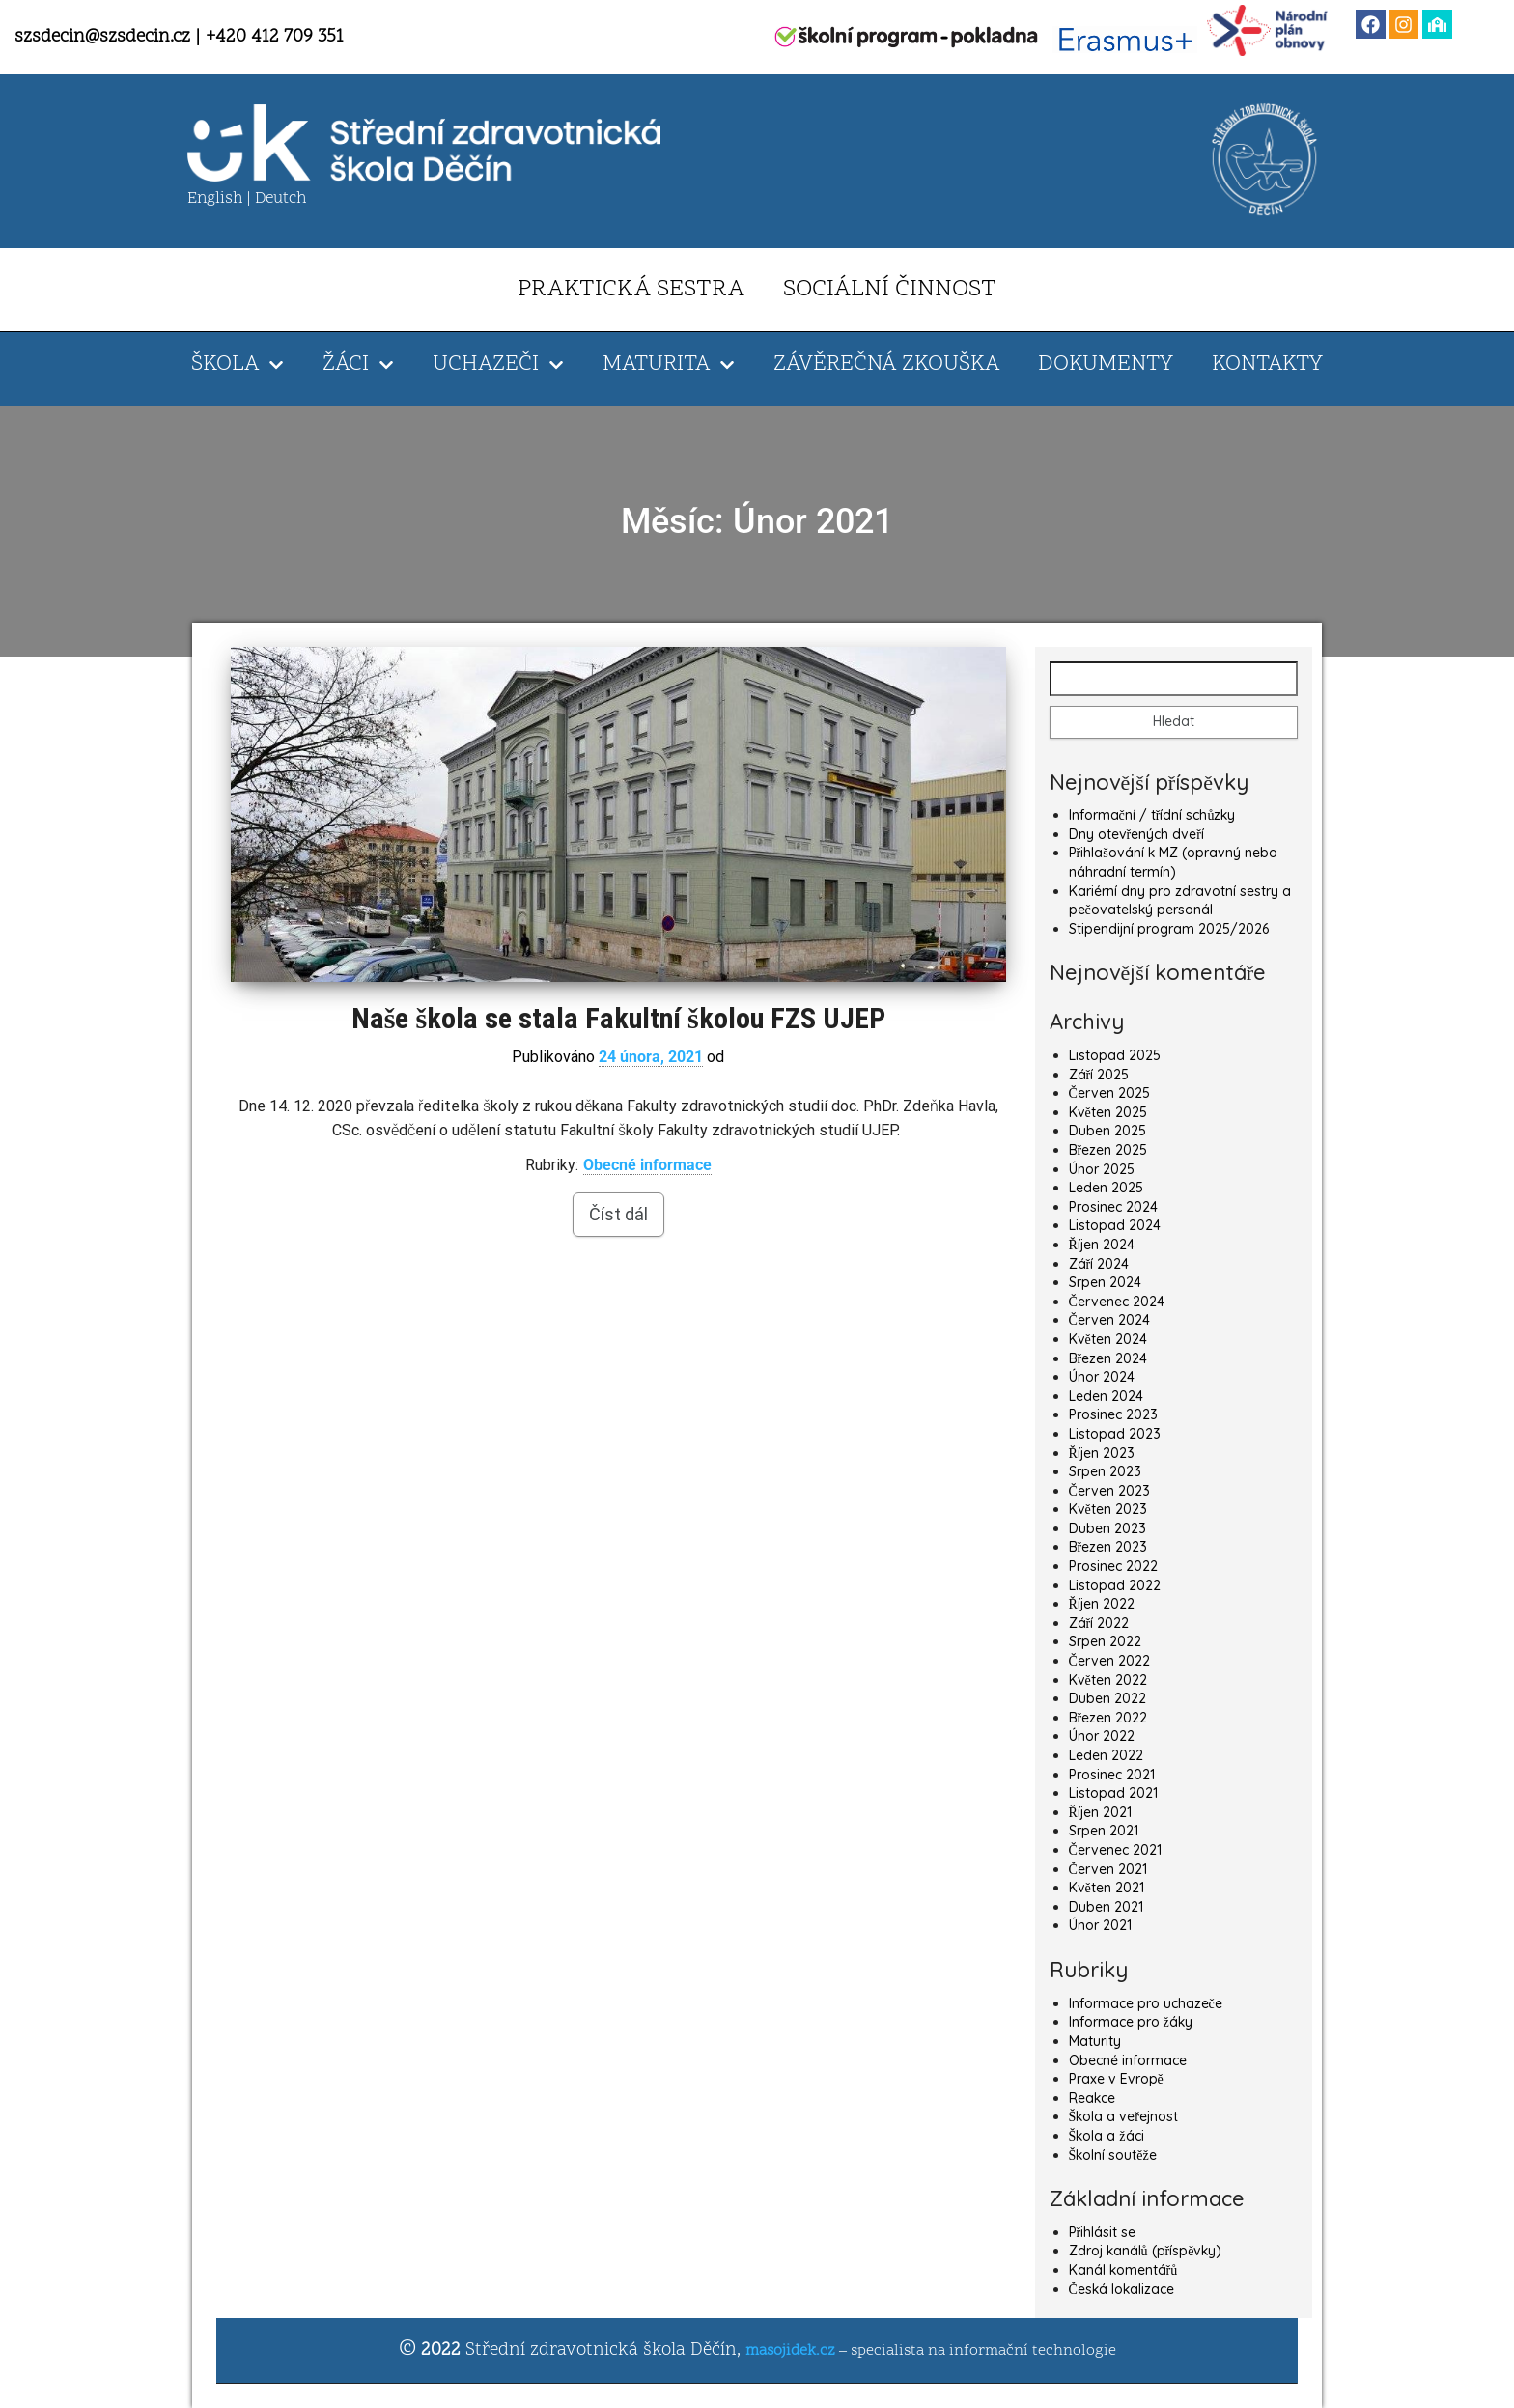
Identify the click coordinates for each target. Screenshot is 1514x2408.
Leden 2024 (1106, 1396)
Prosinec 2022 (1113, 1566)
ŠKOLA (237, 365)
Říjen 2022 (1102, 1603)
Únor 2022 (1102, 1736)
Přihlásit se (1102, 2232)
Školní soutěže (1113, 2155)
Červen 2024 (1109, 1320)
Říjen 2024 (1102, 1244)
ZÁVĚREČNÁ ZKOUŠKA (886, 364)
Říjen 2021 (1100, 1812)
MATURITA (669, 365)
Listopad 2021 (1113, 1793)
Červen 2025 (1109, 1093)
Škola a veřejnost (1123, 2116)
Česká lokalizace (1121, 2289)
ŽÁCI (358, 365)
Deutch (280, 198)
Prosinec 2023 (1113, 1414)
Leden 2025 (1106, 1187)
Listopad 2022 (1115, 1585)
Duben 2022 (1107, 1698)
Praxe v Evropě (1116, 2078)
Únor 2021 (1100, 1925)
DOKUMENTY (1105, 364)
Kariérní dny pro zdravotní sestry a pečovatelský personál (1180, 900)
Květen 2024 (1108, 1339)
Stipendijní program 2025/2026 (1169, 929)
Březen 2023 (1108, 1546)
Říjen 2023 (1102, 1453)
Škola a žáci (1106, 2135)
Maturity (1095, 2041)
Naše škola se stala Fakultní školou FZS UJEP (618, 1018)
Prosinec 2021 (1112, 1774)
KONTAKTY (1267, 364)
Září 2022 (1099, 1623)
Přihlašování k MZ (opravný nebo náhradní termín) (1173, 862)
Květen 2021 (1106, 1887)
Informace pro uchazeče (1145, 2003)
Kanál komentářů (1123, 2270)
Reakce (1092, 2098)
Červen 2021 (1108, 1869)
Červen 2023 (1109, 1490)
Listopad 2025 (1115, 1055)
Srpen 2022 (1105, 1641)
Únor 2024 (1102, 1377)
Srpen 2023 (1105, 1471)
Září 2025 (1099, 1074)
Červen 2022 (1109, 1660)
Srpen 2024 (1105, 1282)
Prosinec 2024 (1113, 1207)
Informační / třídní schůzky (1152, 815)
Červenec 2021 (1115, 1850)
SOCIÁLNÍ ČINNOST (889, 289)
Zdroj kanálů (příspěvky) (1145, 2250)
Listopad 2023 (1115, 1433)
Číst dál (618, 1214)
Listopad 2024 (1115, 1225)
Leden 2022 (1106, 1755)
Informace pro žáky (1130, 2021)
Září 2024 (1099, 1264)
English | (221, 198)
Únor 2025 (1102, 1169)
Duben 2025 (1107, 1130)
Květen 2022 (1108, 1680)
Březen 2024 (1108, 1358)
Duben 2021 (1106, 1907)
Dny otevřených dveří (1136, 834)
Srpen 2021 (1103, 1830)
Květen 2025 (1108, 1112)
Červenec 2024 (1116, 1301)
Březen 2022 (1108, 1717)
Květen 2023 (1108, 1509)
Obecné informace (647, 1165)
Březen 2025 (1108, 1150)
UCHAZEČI (498, 365)
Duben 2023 (1107, 1528)
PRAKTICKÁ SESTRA (631, 289)
